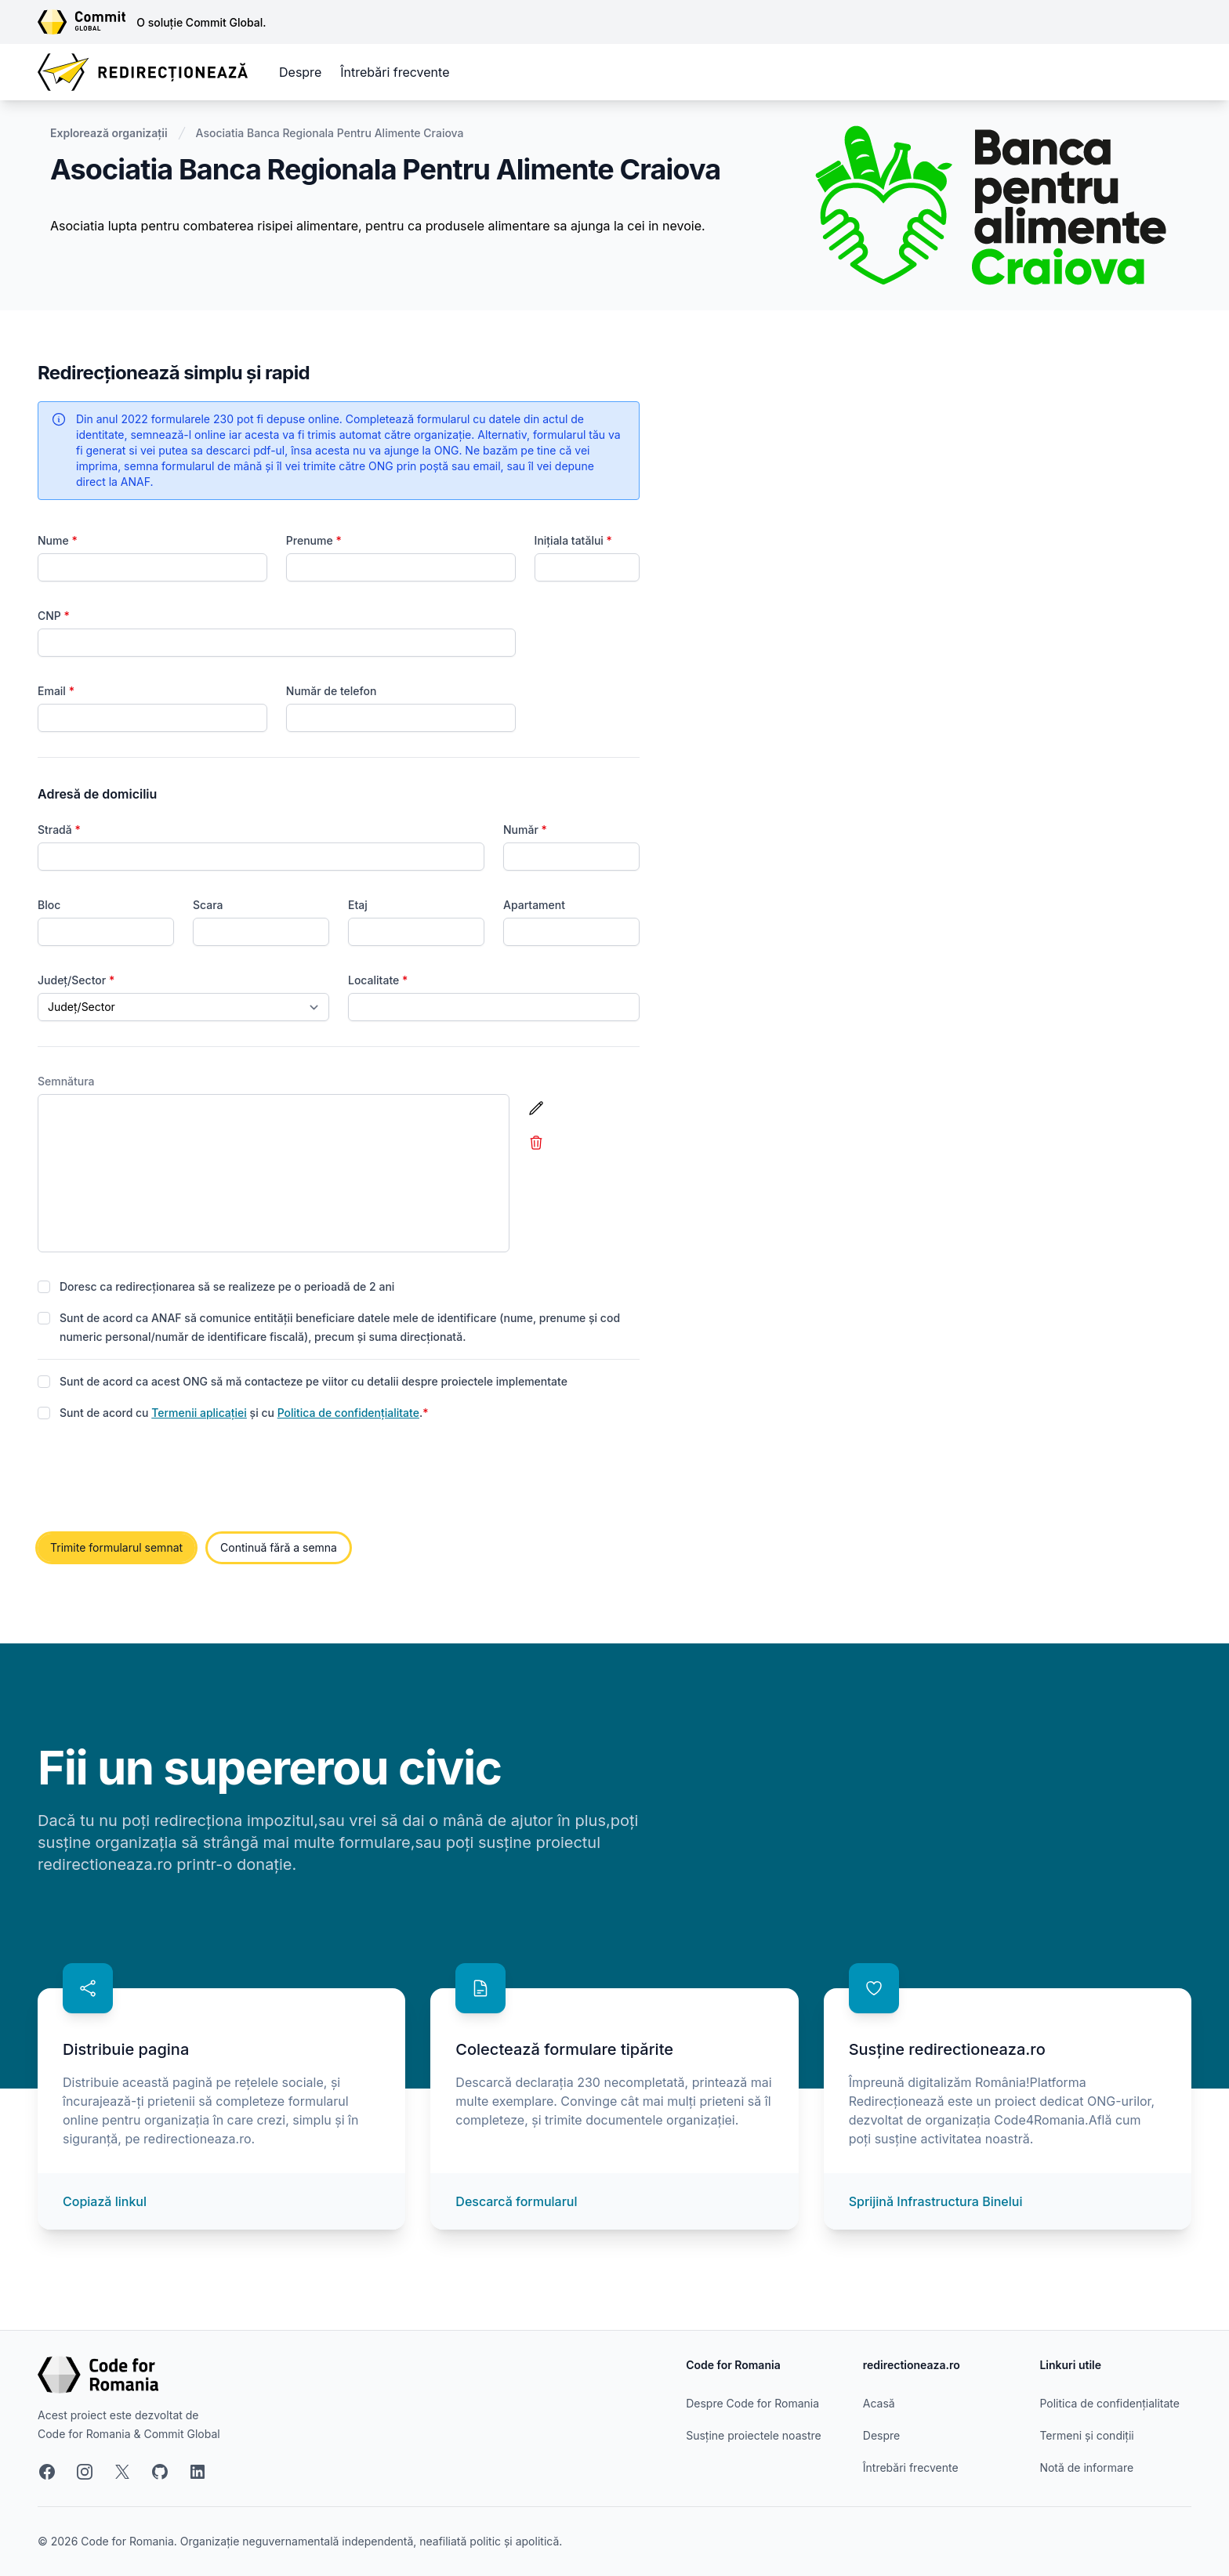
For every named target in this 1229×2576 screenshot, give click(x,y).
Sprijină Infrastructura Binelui (936, 2201)
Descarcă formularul (516, 2201)
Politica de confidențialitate (348, 1412)
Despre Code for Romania (752, 2403)
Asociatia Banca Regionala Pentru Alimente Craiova (330, 132)
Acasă (879, 2403)
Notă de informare (1086, 2467)
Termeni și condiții (1086, 2435)
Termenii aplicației (199, 1412)
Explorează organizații (109, 132)
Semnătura (66, 1081)
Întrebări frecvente (394, 72)
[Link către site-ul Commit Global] (87, 21)
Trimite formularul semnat (116, 1547)
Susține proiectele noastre (753, 2435)
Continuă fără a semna (278, 1547)
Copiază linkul (105, 2201)
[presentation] (157, 1478)
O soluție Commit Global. (201, 22)
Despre (300, 72)
